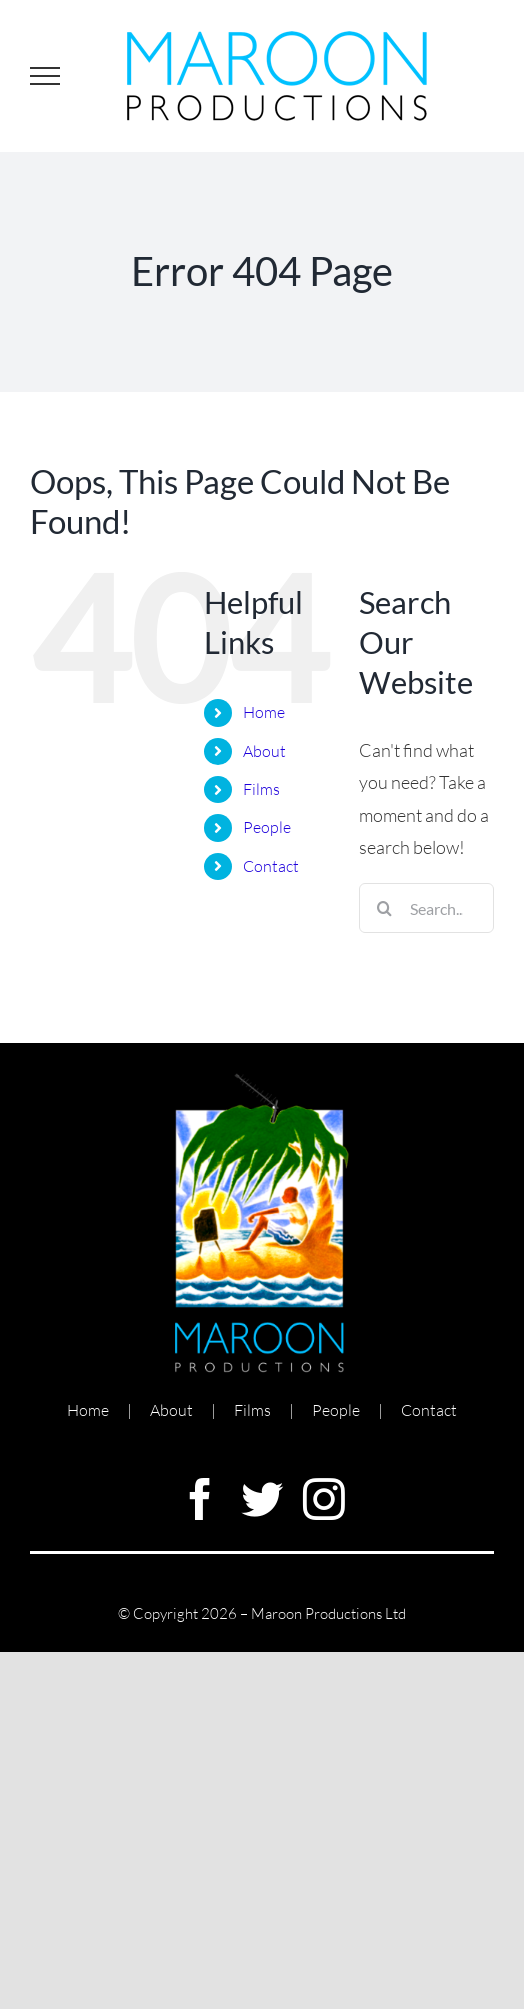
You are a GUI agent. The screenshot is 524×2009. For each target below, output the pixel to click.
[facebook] (200, 1499)
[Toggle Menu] (45, 76)
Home (264, 712)
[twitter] (262, 1499)
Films (261, 789)
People (267, 827)
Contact (271, 866)
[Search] (384, 908)
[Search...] (426, 908)
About (264, 751)
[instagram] (324, 1499)
